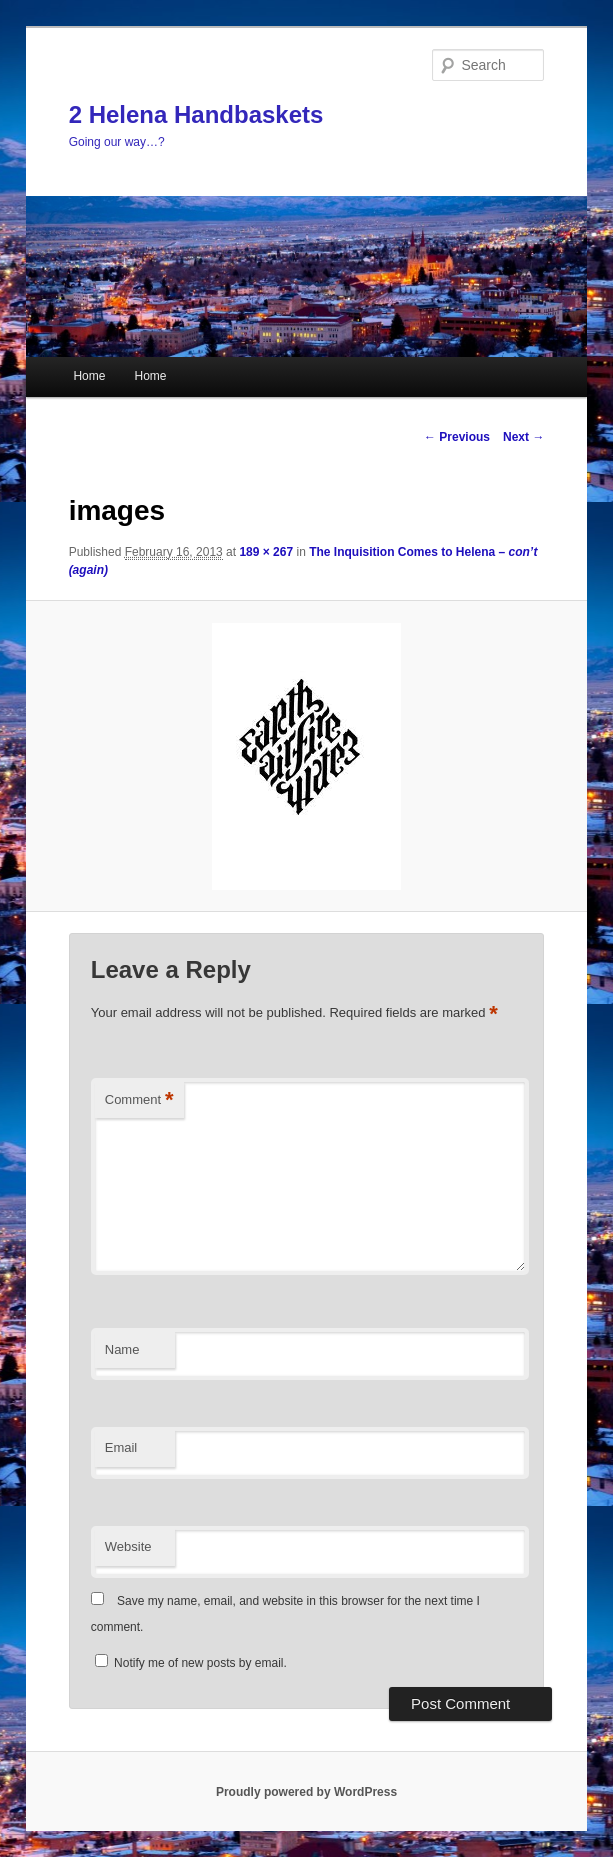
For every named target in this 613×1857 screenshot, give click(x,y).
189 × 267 (266, 552)
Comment (139, 1100)
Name (122, 1349)
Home (89, 376)
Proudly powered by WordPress (306, 1792)
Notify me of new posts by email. (200, 1663)
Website (128, 1546)
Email (121, 1447)
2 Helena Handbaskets (196, 114)
